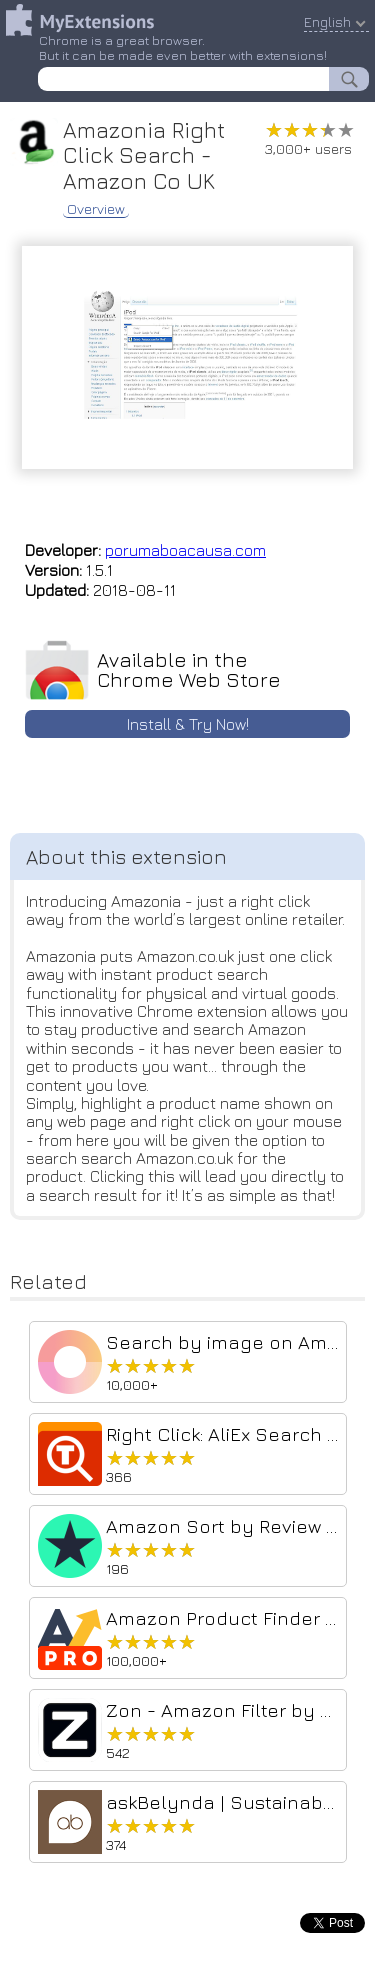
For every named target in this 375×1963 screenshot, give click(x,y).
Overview (96, 209)
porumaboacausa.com (185, 550)
